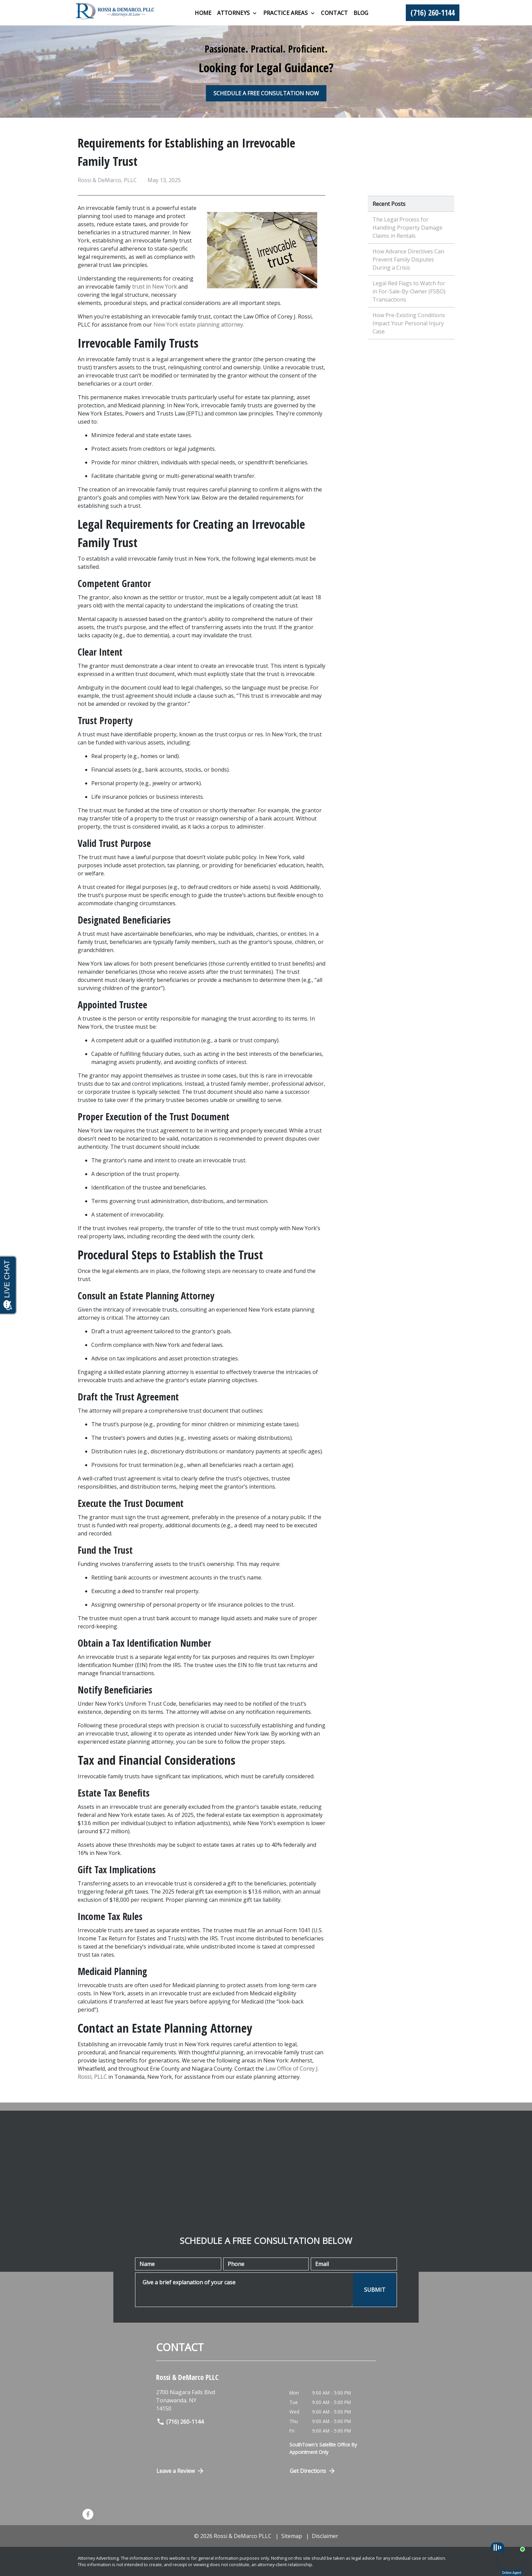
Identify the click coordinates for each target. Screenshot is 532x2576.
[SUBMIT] (374, 2290)
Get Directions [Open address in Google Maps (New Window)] (313, 2471)
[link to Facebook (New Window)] (87, 2514)
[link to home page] (115, 12)
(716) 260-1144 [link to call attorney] (180, 2422)
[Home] (203, 13)
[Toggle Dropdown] (254, 13)
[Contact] (334, 13)
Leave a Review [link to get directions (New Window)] (180, 2471)
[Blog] (361, 13)
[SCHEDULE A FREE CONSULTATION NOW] (266, 93)
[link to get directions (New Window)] (217, 2400)
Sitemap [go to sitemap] (291, 2536)
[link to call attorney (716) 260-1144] (432, 12)
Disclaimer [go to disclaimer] (325, 2536)
